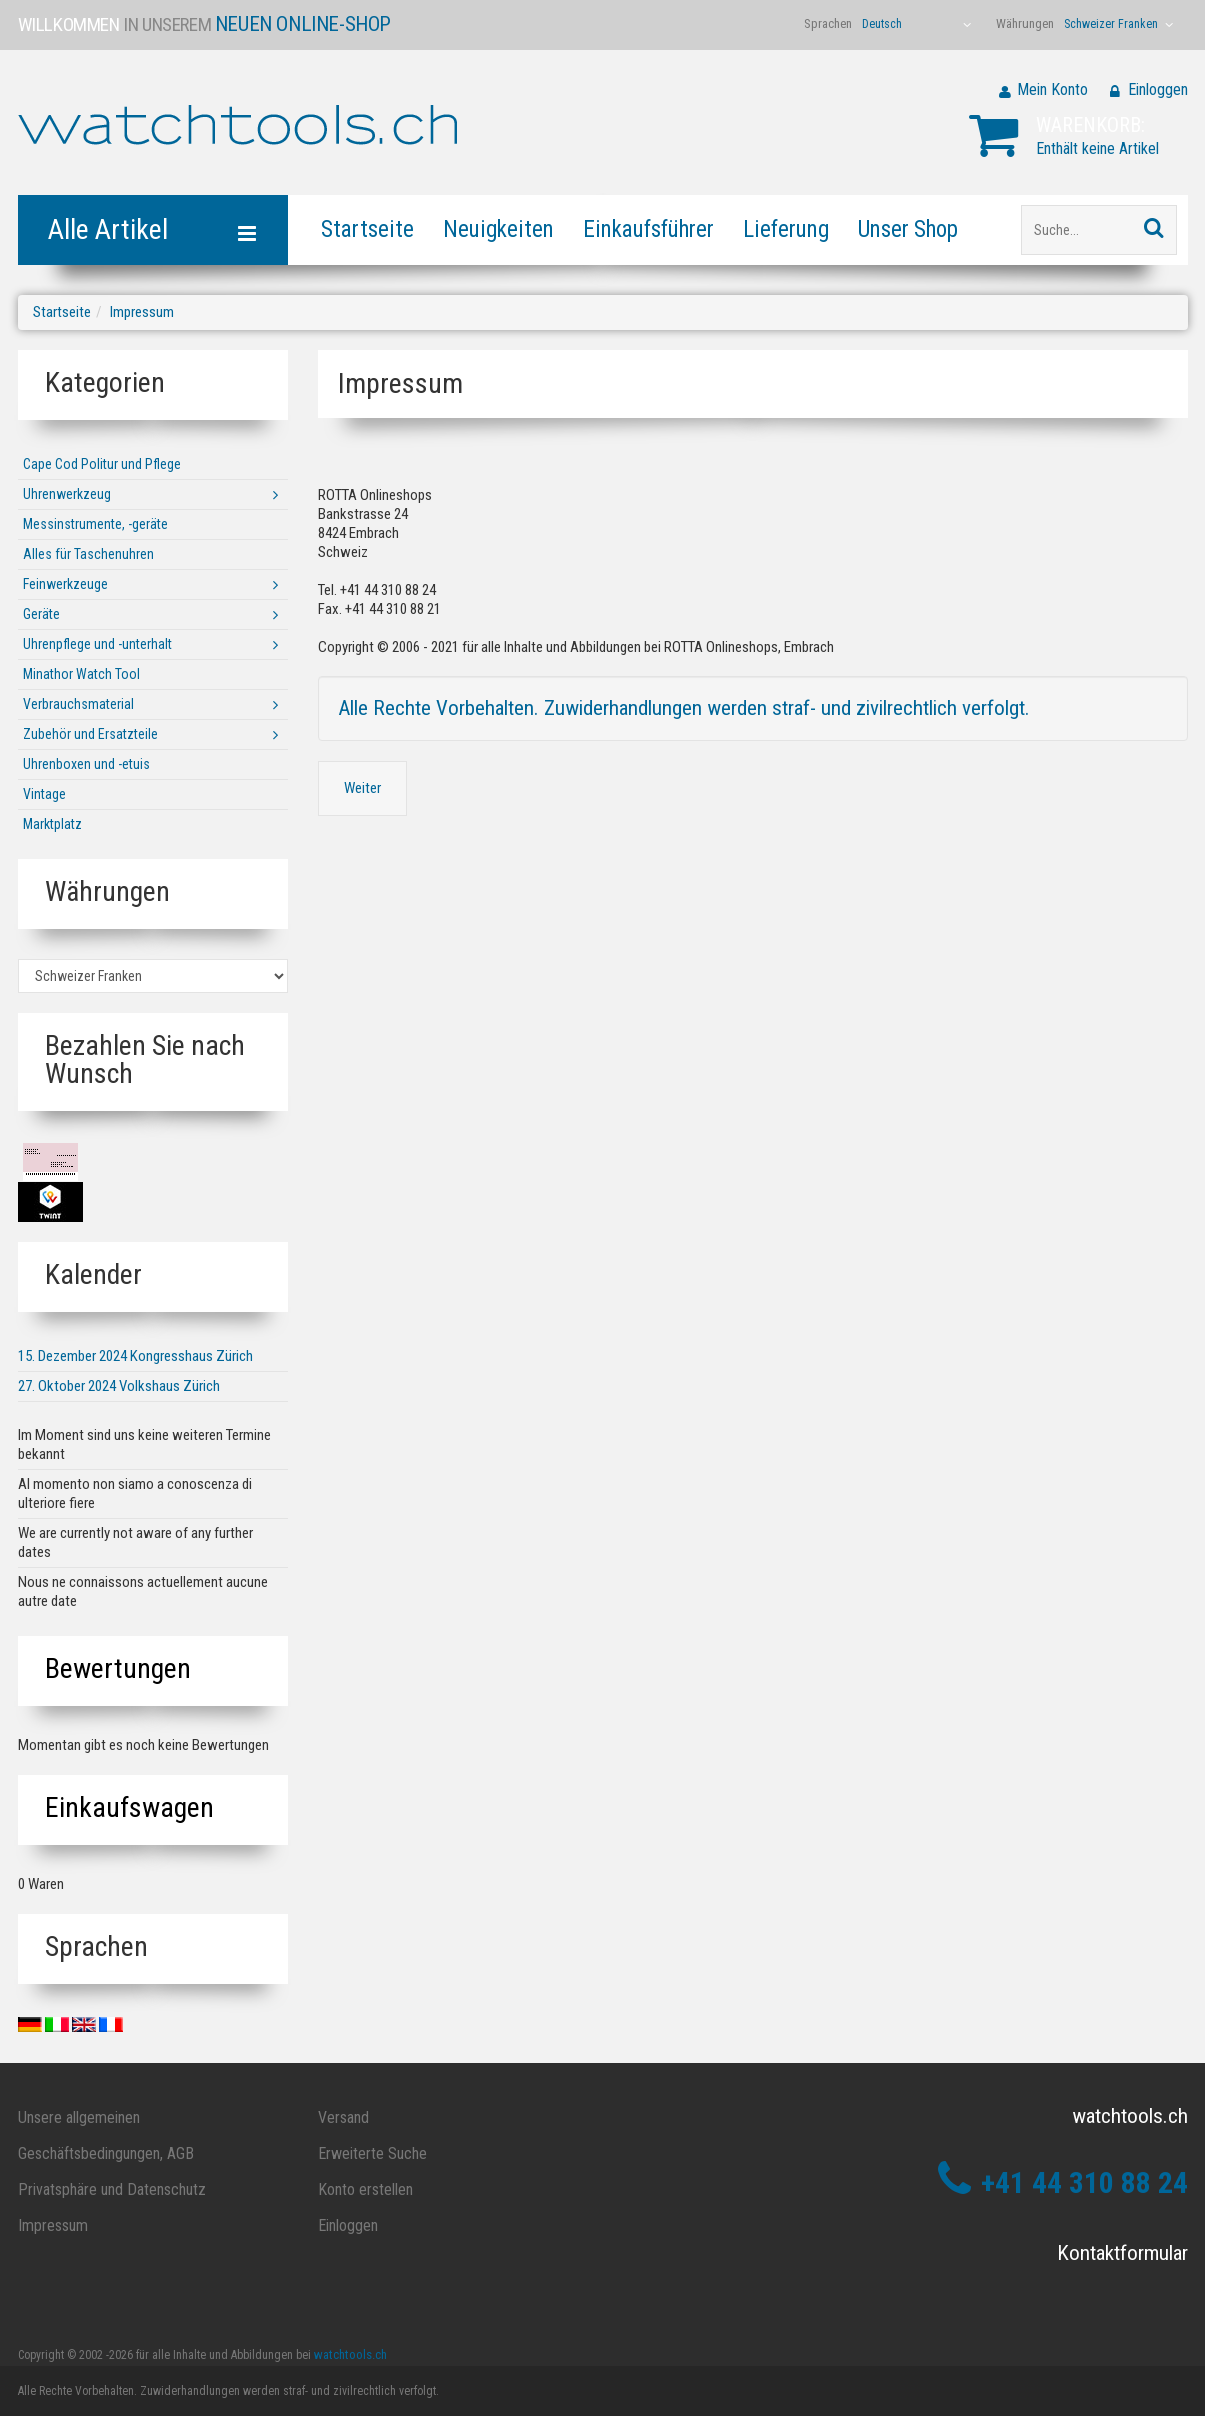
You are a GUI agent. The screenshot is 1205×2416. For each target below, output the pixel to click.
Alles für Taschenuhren (88, 554)
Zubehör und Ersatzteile (90, 734)
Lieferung (786, 229)
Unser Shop (908, 229)
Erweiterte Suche (372, 2153)
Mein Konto (1052, 89)
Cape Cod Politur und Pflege (102, 464)
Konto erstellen (365, 2189)
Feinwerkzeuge (65, 584)
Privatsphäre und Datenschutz (112, 2189)
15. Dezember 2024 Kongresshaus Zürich (135, 1356)
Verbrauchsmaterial (78, 704)
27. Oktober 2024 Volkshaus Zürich (119, 1386)
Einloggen (1158, 89)
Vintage (44, 794)
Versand (343, 2117)
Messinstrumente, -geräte (95, 524)
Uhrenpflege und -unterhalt (97, 644)
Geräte (41, 614)
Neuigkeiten (498, 229)
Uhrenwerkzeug (67, 494)
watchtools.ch (350, 2354)
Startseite (367, 229)
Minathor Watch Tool (81, 674)
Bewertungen (118, 1668)
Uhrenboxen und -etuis (86, 764)
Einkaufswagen (129, 1807)
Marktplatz (52, 824)
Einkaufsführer (648, 229)
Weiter (362, 788)
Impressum (142, 312)
